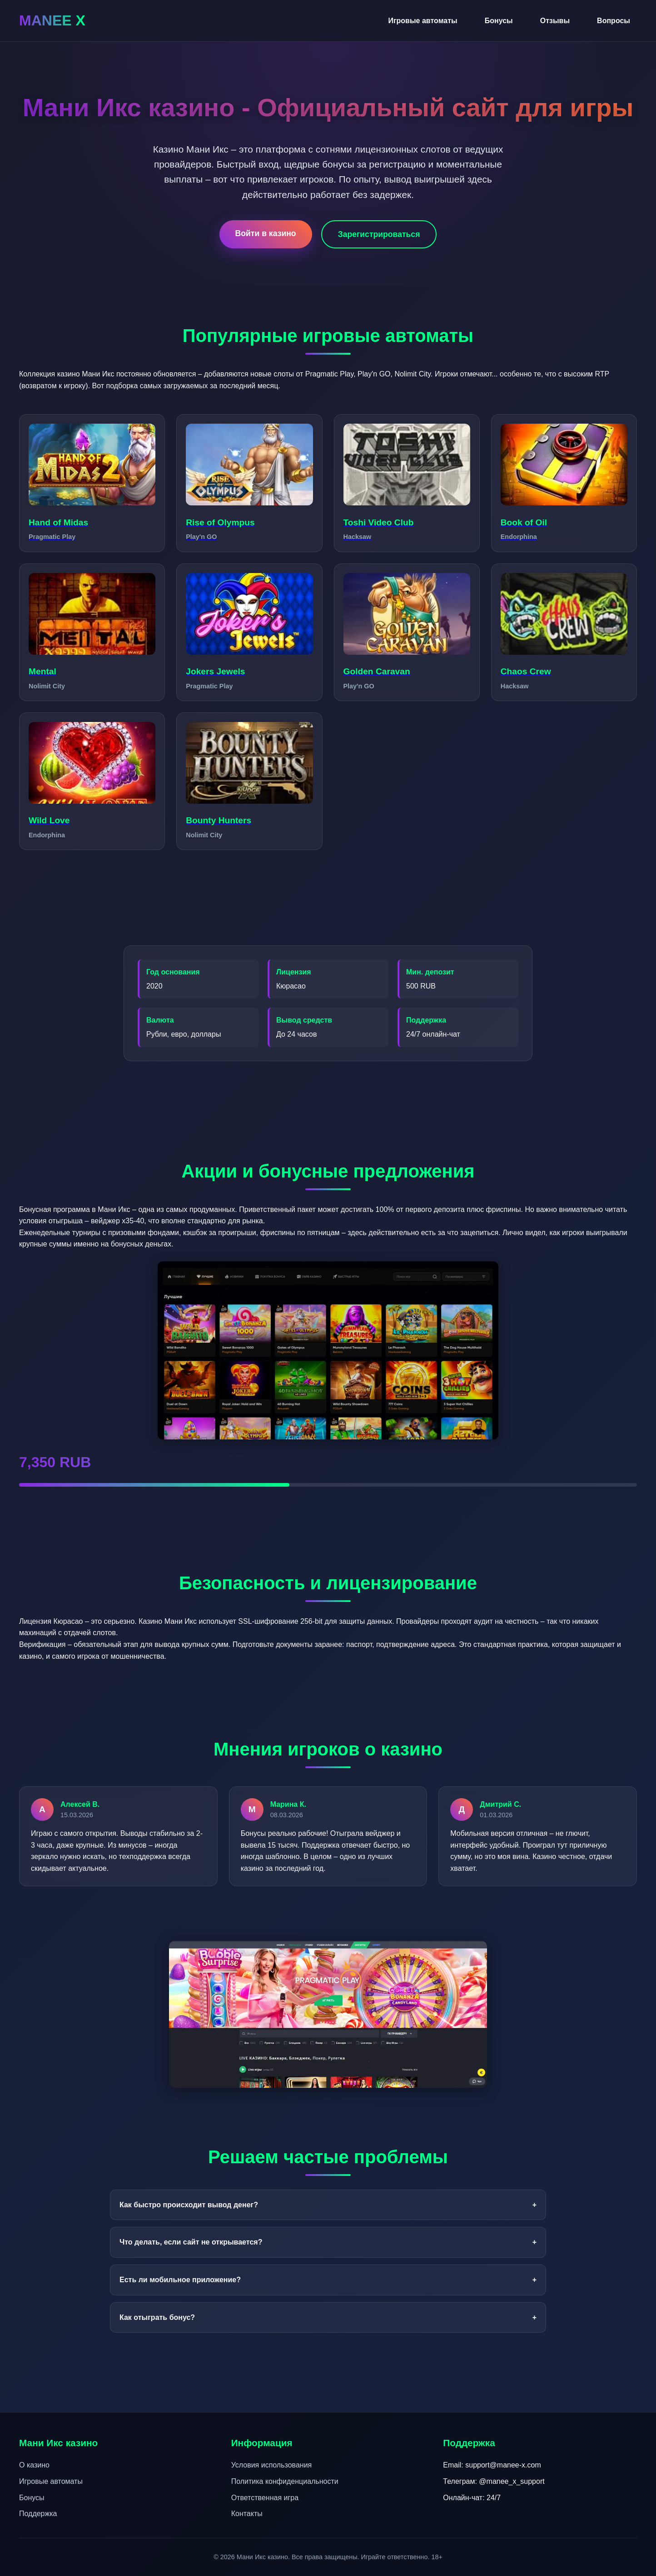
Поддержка (38, 2513)
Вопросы (613, 21)
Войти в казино (265, 233)
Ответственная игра (264, 2498)
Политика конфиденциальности (284, 2481)
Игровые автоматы (422, 21)
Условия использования (271, 2465)
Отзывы (555, 21)
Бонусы (499, 21)
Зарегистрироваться (379, 234)
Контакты (247, 2513)
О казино (34, 2465)
